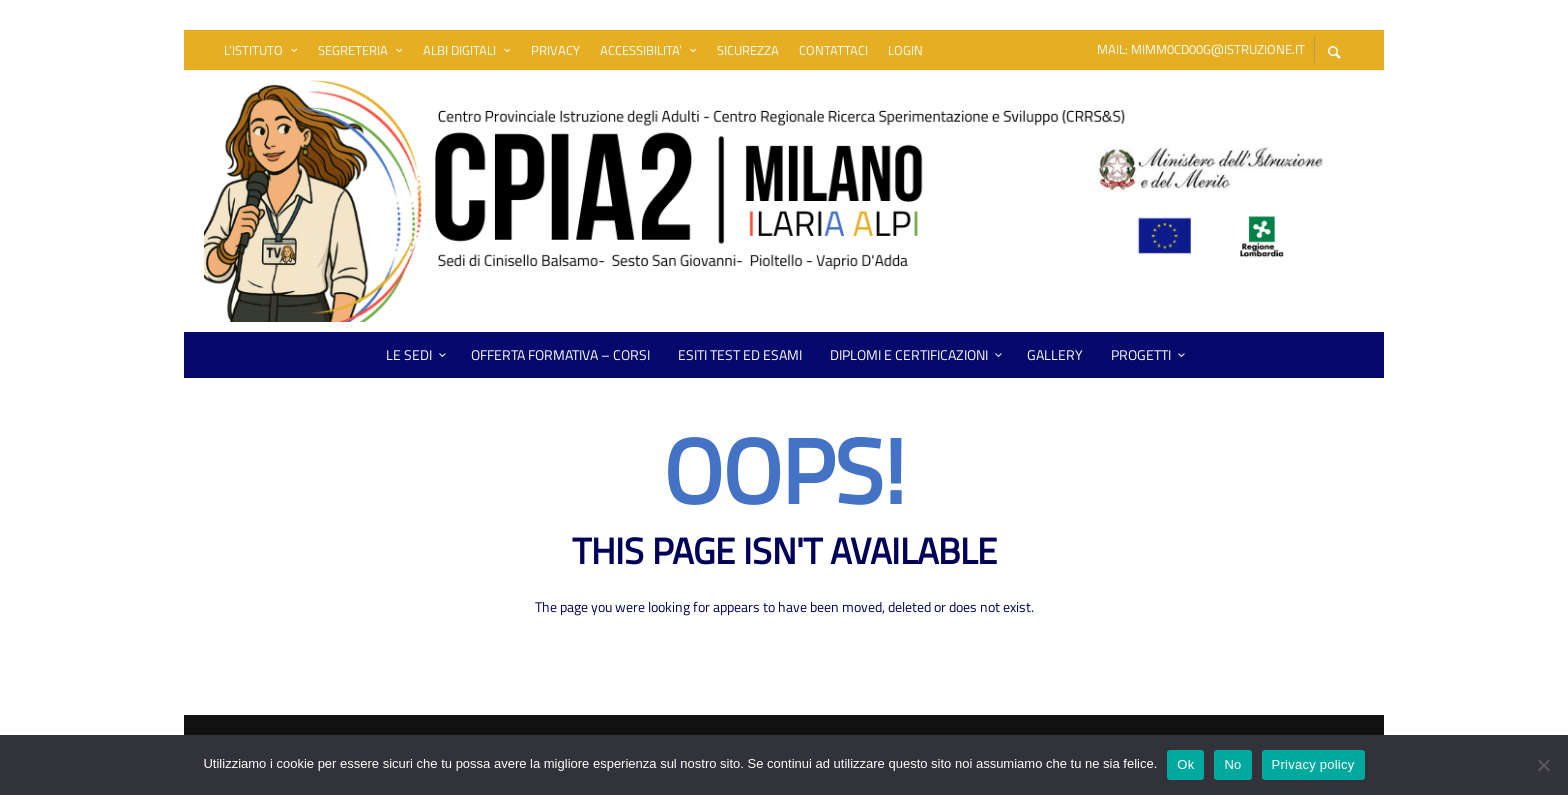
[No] (1543, 767)
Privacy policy (1313, 764)
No (1232, 764)
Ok (1185, 764)
